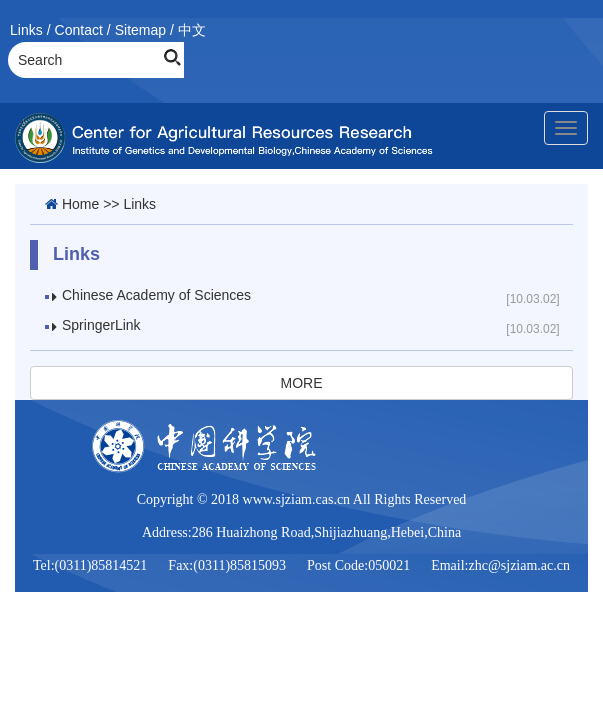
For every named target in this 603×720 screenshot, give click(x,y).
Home (80, 204)
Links (26, 30)
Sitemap (140, 30)
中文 (192, 30)
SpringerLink (101, 325)
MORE (302, 383)
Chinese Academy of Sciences (156, 295)
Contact (79, 30)
